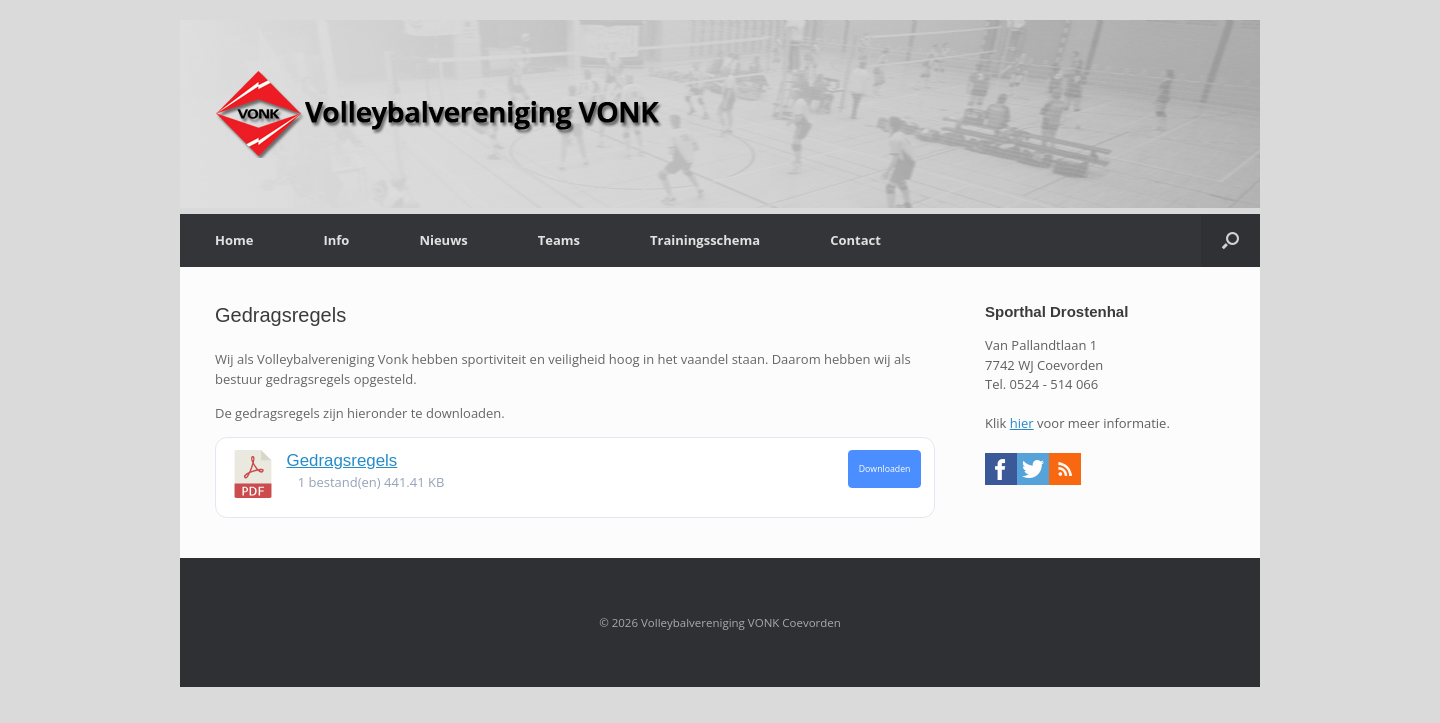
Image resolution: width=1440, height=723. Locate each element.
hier (1022, 423)
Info (336, 240)
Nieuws (443, 240)
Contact (855, 240)
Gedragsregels (342, 460)
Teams (559, 240)
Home (234, 240)
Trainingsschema (705, 240)
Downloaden (885, 469)
